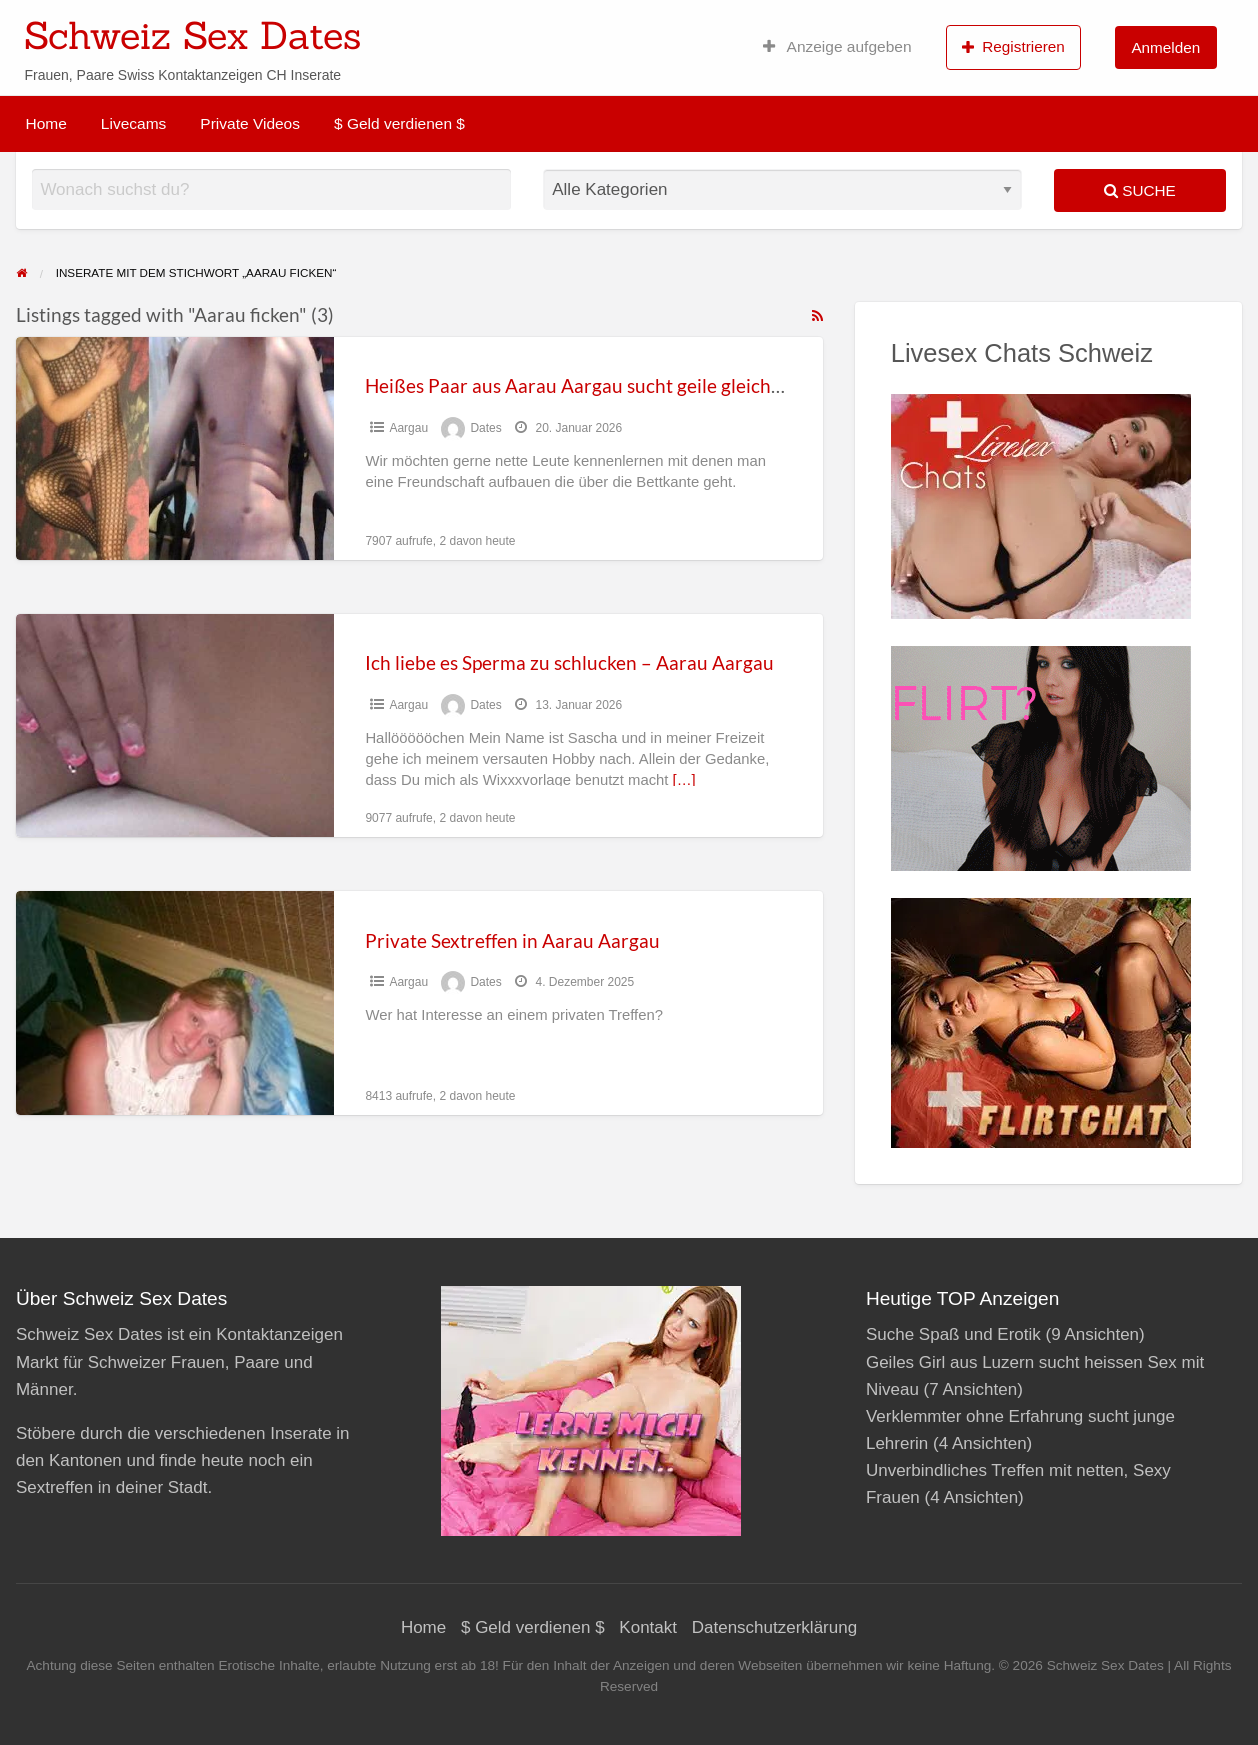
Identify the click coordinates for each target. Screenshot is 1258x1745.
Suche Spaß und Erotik (953, 1334)
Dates (485, 428)
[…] (684, 780)
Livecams (133, 123)
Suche (1140, 190)
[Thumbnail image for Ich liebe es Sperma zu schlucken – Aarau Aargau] (175, 725)
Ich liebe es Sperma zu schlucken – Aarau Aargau (569, 662)
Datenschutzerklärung (774, 1627)
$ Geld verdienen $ (399, 123)
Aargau (408, 428)
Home (46, 123)
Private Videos (250, 123)
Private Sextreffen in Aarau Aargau (512, 940)
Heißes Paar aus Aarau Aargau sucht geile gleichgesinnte (604, 385)
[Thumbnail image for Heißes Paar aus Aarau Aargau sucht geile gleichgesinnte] (175, 448)
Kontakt (648, 1627)
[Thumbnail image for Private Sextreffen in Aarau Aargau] (175, 1002)
